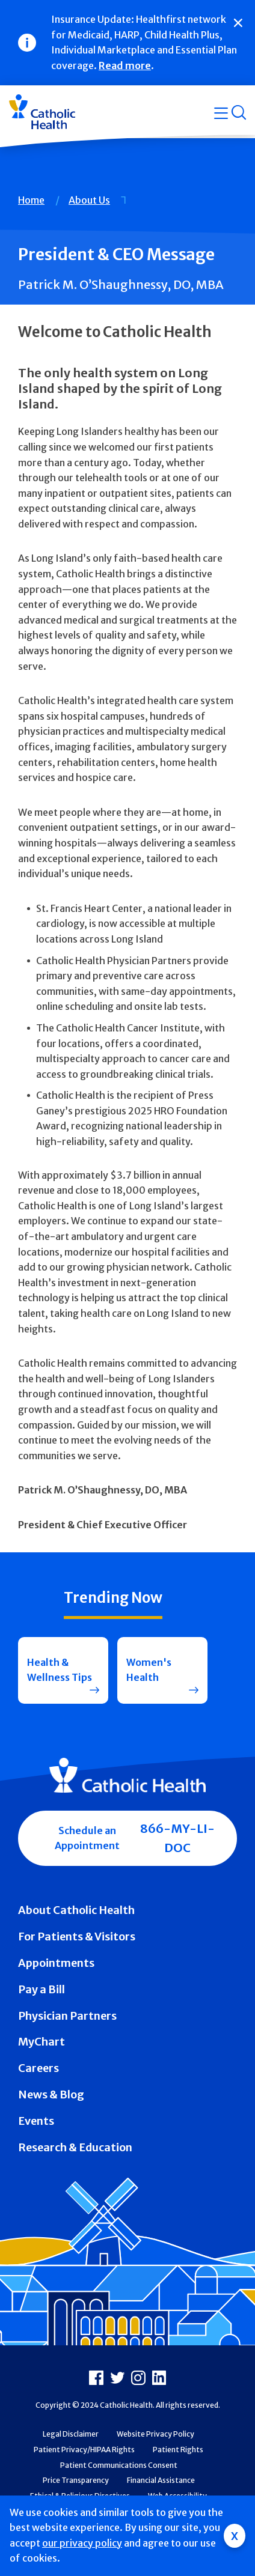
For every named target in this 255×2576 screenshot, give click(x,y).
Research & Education (75, 2147)
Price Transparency (76, 2480)
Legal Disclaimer (71, 2433)
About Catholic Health (76, 1910)
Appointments (56, 1963)
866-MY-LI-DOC (177, 1838)
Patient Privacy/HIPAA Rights (84, 2449)
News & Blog (51, 2094)
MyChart (41, 2042)
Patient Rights (178, 2449)
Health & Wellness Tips (59, 1670)
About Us (89, 200)
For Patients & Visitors (76, 1936)
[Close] (238, 23)
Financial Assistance (161, 2480)
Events (36, 2121)
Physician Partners (67, 2016)
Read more (125, 65)
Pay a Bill (41, 1989)
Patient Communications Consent (118, 2465)
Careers (38, 2068)
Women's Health (148, 1670)
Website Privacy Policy (155, 2433)
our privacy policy (82, 2543)
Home (31, 200)
